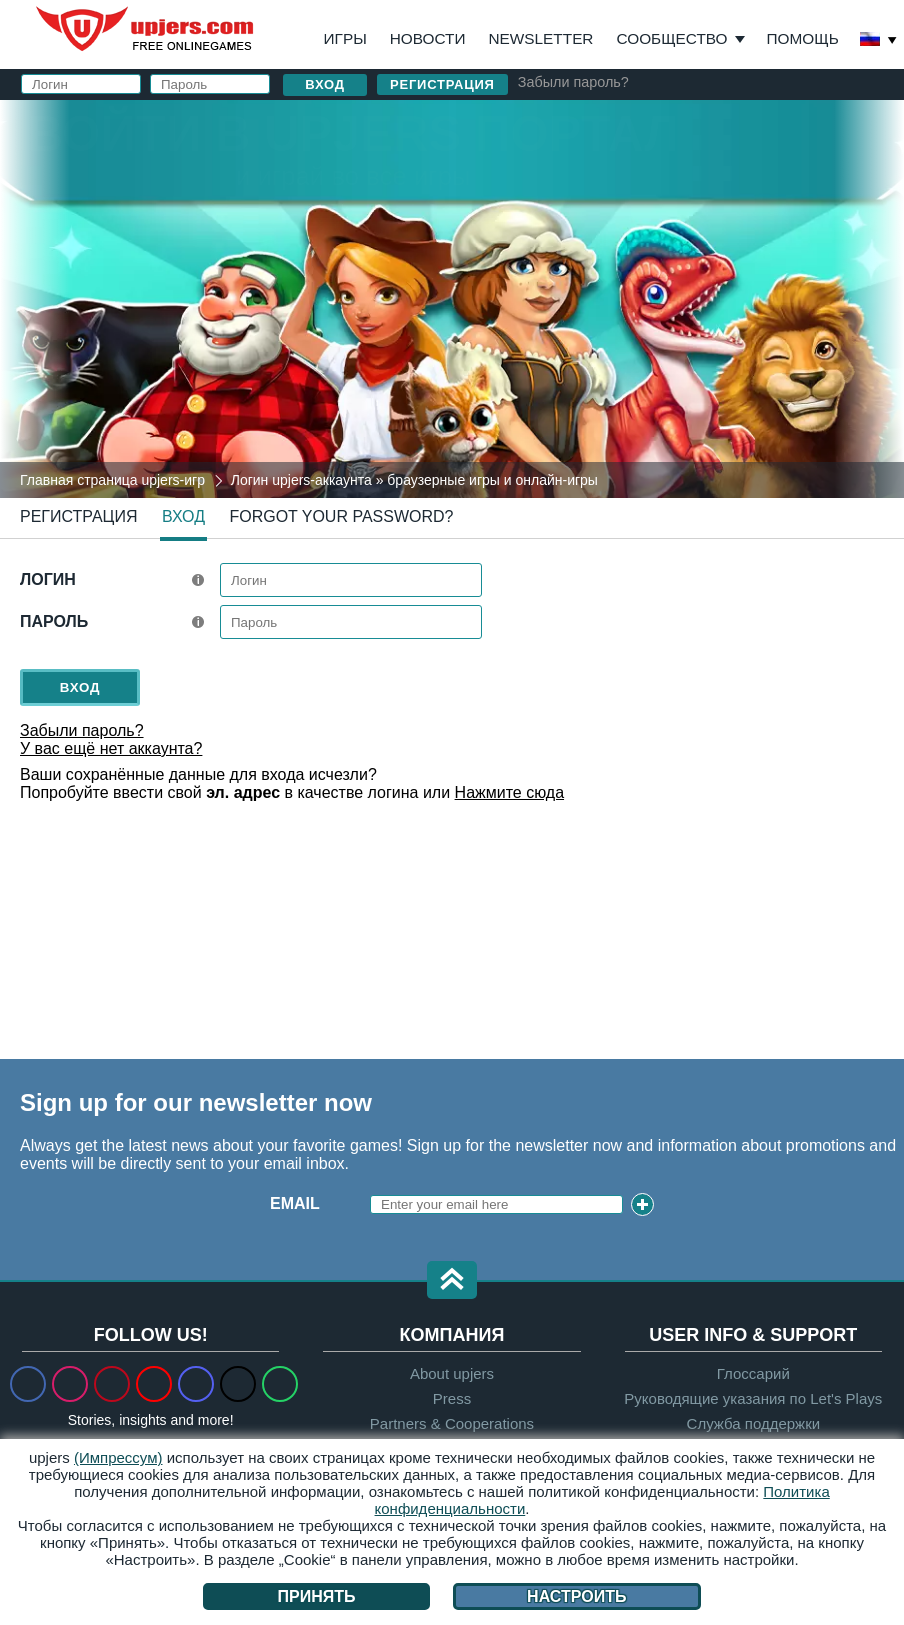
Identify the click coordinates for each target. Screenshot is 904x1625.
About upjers (452, 1373)
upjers (146, 29)
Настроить (576, 1596)
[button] (452, 1281)
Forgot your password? (341, 516)
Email (295, 1203)
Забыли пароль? (573, 82)
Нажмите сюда (509, 792)
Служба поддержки (754, 1423)
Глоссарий (753, 1373)
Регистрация (442, 84)
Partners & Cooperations (452, 1423)
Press (452, 1398)
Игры (345, 38)
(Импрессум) (118, 1457)
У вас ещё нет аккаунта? (111, 748)
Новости (428, 38)
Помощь (803, 38)
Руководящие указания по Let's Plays (753, 1398)
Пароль (54, 621)
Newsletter (541, 38)
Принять (317, 1596)
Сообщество (671, 38)
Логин (48, 579)
